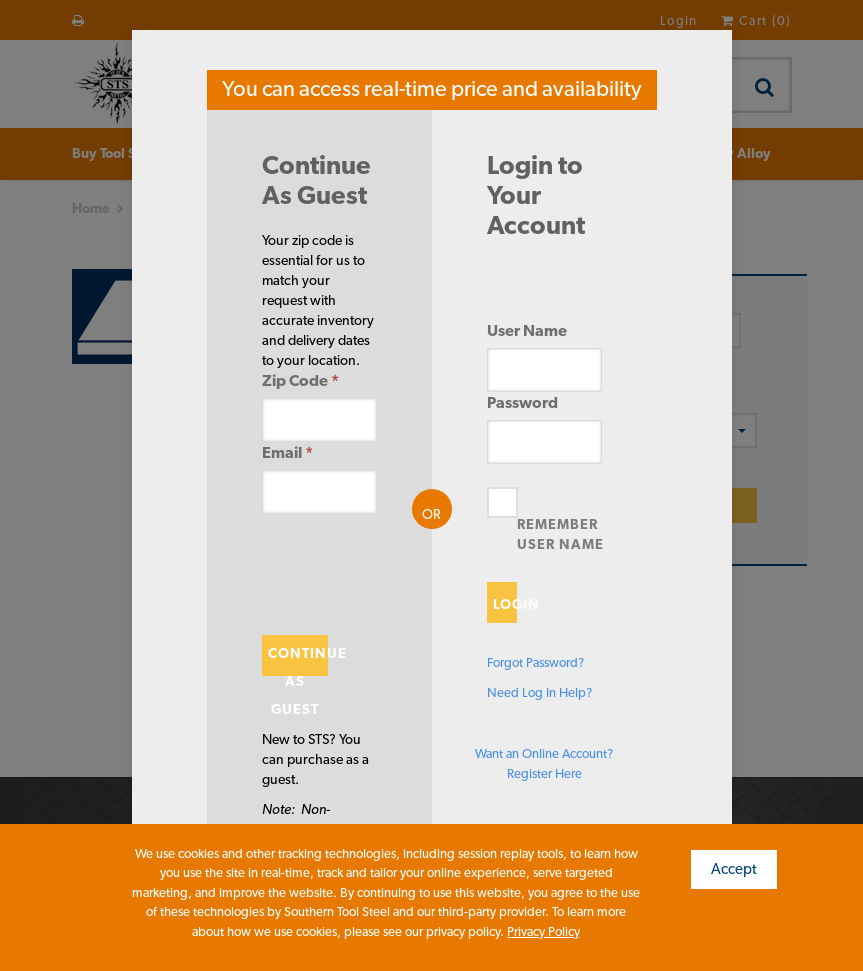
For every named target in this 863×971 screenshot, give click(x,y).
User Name (527, 330)
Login (505, 604)
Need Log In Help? (539, 692)
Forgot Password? (535, 662)
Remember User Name (560, 534)
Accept (734, 869)
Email (287, 452)
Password (522, 402)
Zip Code (300, 380)
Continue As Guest (298, 660)
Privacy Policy (543, 931)
